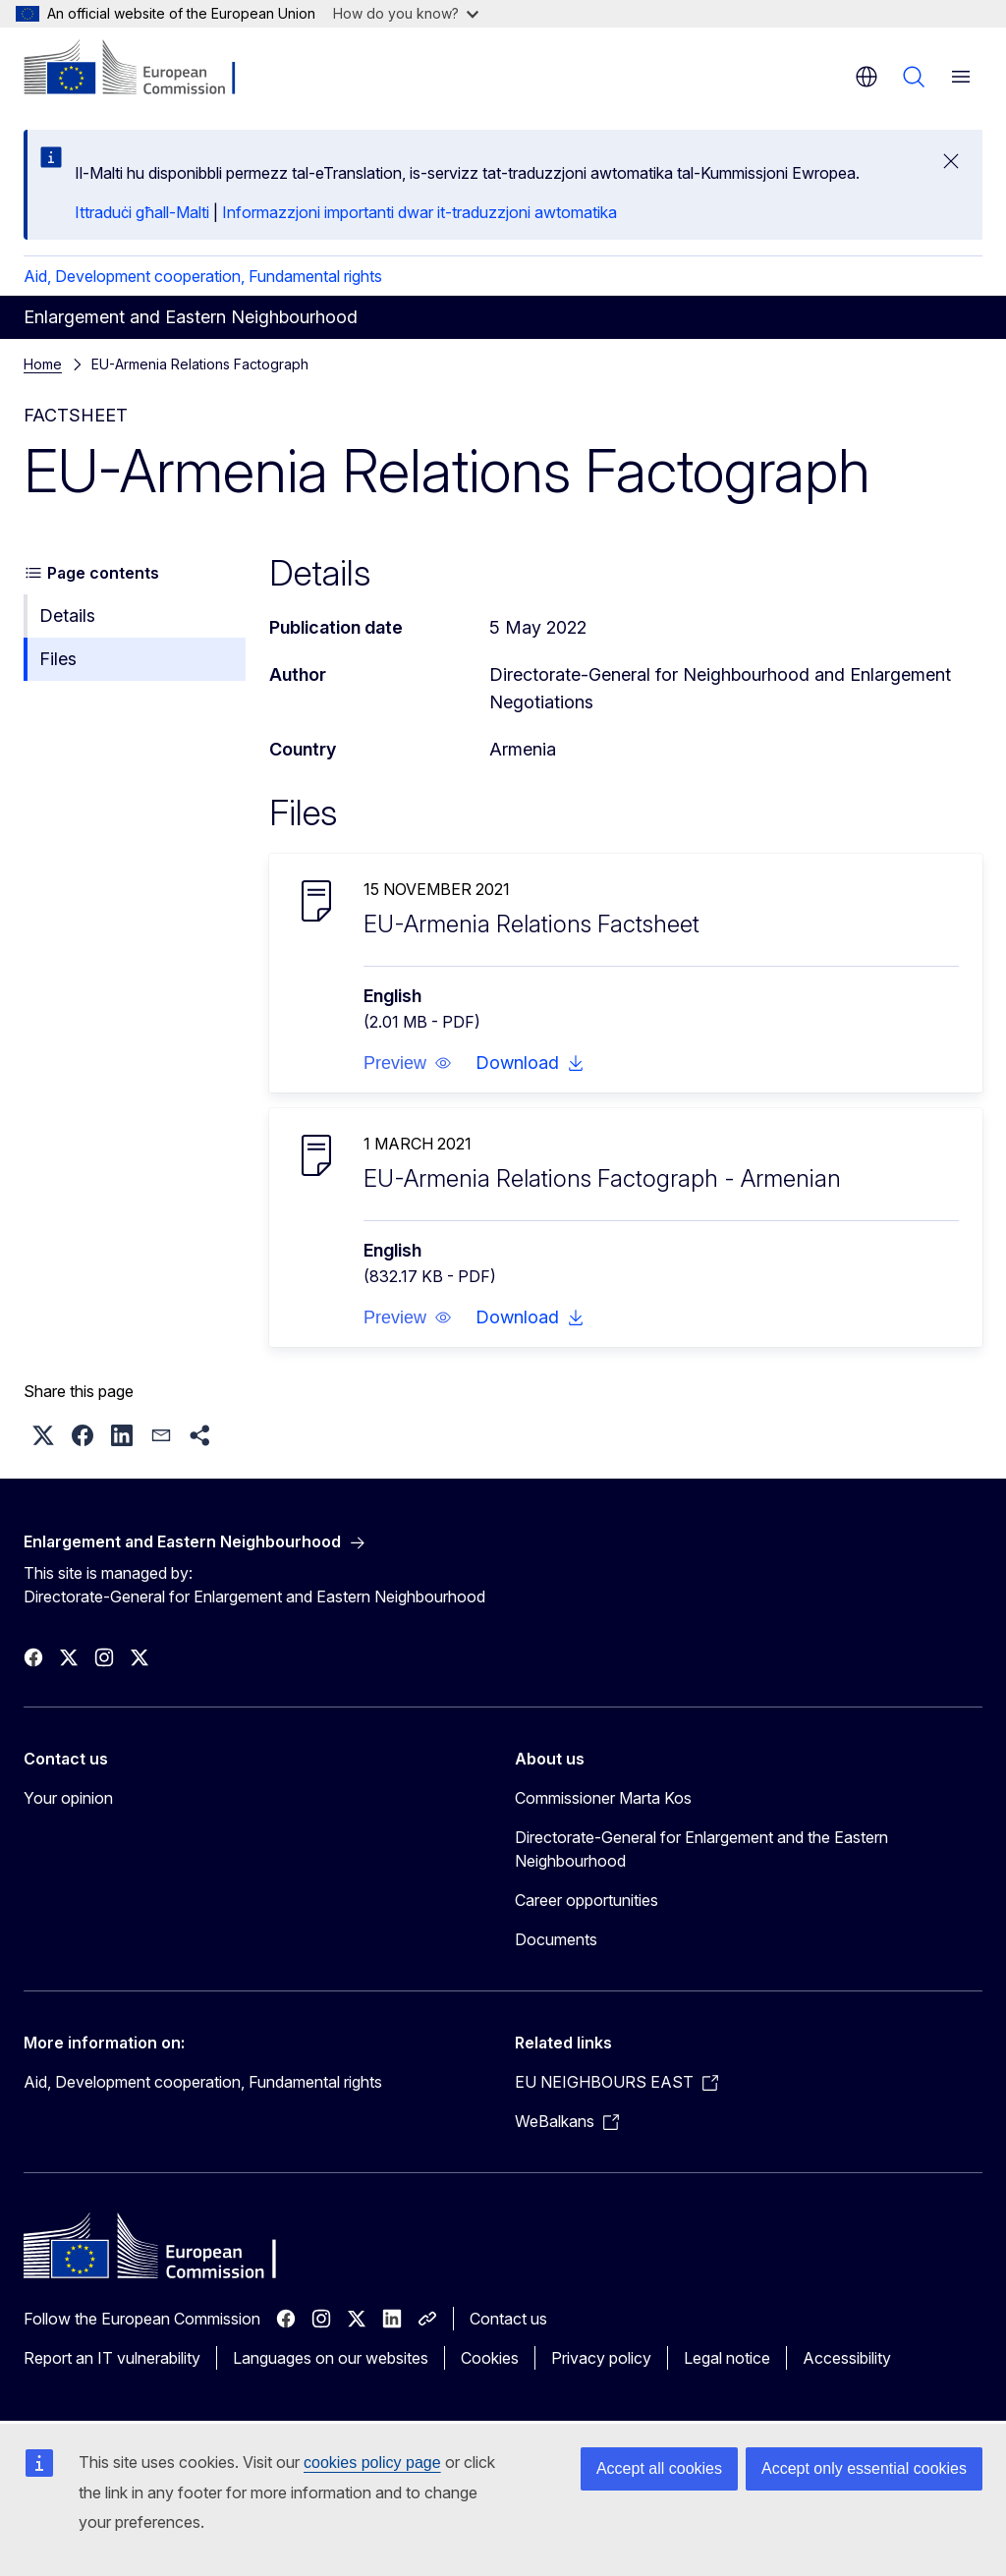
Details (67, 615)
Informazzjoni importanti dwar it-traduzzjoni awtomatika (419, 212)
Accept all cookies (659, 2468)
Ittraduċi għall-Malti (142, 212)
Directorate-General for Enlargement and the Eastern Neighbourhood (701, 1849)
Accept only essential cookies (864, 2468)
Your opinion (68, 1798)
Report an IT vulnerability (112, 2358)
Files (58, 658)
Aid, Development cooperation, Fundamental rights (203, 276)
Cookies (490, 2358)
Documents (556, 1939)
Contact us (508, 2318)
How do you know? (405, 13)
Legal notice (727, 2358)
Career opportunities (586, 1900)
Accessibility (847, 2358)
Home (43, 364)
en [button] (866, 76)
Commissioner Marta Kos (603, 1798)
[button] (407, 1063)
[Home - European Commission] (143, 68)
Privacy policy (601, 2358)
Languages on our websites (330, 2358)
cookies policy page (372, 2462)
